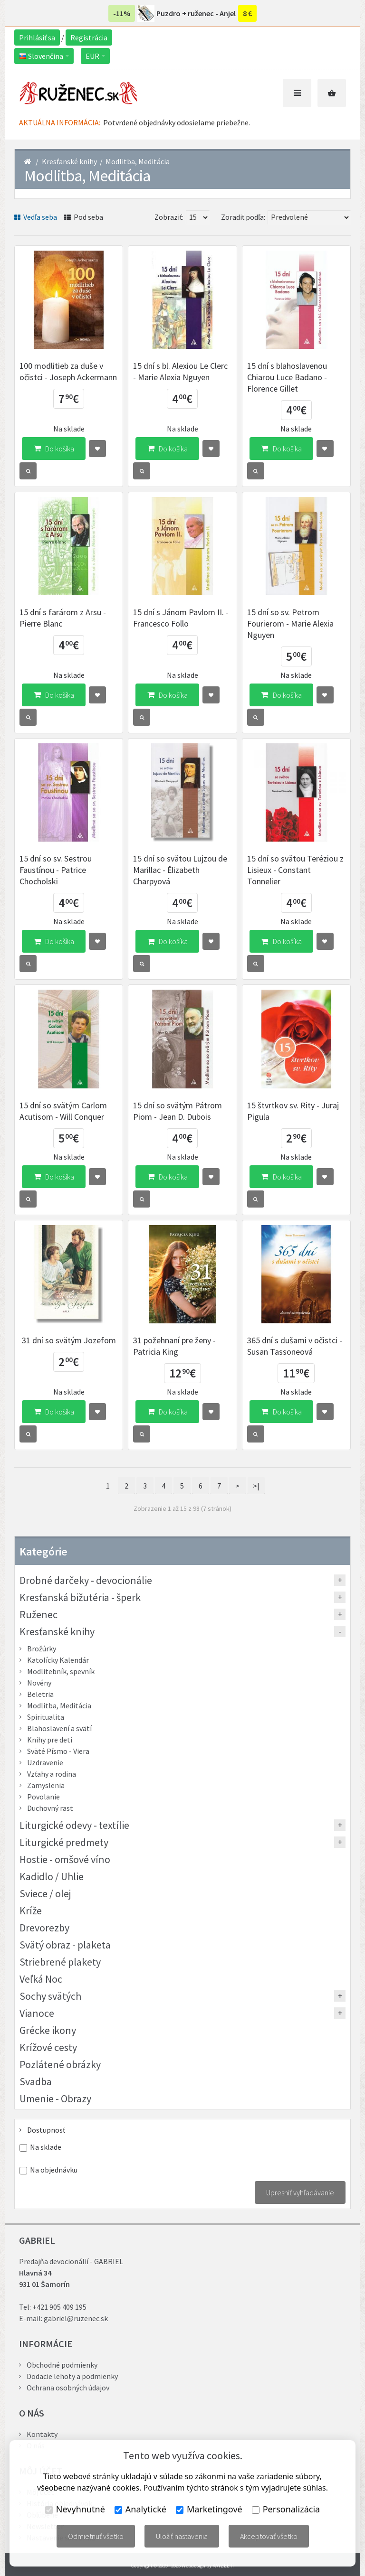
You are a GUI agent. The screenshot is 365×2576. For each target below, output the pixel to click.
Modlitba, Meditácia (138, 161)
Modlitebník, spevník (61, 1671)
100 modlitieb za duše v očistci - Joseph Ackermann (68, 371)
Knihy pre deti (49, 1739)
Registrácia (88, 37)
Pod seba (83, 217)
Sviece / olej (45, 1893)
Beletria (40, 1694)
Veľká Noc (40, 1979)
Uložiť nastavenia (182, 2536)
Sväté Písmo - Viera (58, 1751)
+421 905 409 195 (59, 2307)
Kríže (30, 1910)
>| (256, 1485)
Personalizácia (286, 2509)
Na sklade (45, 2147)
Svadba (35, 2081)
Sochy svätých (50, 1996)
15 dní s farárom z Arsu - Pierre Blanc (62, 618)
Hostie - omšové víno (64, 1859)
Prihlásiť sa (37, 37)
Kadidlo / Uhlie (51, 1876)
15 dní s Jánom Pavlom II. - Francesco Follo (181, 618)
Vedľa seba (35, 217)
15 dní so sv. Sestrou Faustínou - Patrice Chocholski (55, 870)
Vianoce (36, 2013)
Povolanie (43, 1796)
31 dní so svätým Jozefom (69, 1340)
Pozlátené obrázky (60, 2064)
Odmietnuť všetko (96, 2536)
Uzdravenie (45, 1762)
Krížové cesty (48, 2047)
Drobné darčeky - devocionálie (85, 1580)
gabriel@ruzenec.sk (76, 2318)
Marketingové (209, 2509)
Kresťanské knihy (69, 161)
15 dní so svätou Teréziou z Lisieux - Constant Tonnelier (295, 870)
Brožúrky (41, 1648)
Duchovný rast (50, 1808)
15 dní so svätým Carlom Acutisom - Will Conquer (63, 1111)
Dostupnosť (46, 2130)
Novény (39, 1682)
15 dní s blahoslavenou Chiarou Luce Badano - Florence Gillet (287, 377)
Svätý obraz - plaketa (65, 1944)
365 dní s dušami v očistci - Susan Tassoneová (294, 1346)
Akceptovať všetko (269, 2536)
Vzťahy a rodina (51, 1774)
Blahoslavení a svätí (59, 1728)
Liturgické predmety (63, 1842)
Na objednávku (53, 2169)
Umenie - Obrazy (55, 2098)
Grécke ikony (47, 2030)
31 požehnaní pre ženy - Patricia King (174, 1346)
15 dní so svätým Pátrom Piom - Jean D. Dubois (177, 1111)
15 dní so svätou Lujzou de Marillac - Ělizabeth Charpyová (180, 870)
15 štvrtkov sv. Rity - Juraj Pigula (293, 1111)
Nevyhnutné (75, 2509)
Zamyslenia (46, 1785)
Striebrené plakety (60, 1961)
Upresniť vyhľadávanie (300, 2192)
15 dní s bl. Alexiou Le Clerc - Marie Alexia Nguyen (180, 371)
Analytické (140, 2509)
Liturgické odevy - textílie (74, 1825)
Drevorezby (44, 1927)
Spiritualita (45, 1717)
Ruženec (38, 1614)
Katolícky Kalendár (58, 1660)
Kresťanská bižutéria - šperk (80, 1597)
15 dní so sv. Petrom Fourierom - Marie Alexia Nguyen (290, 623)
